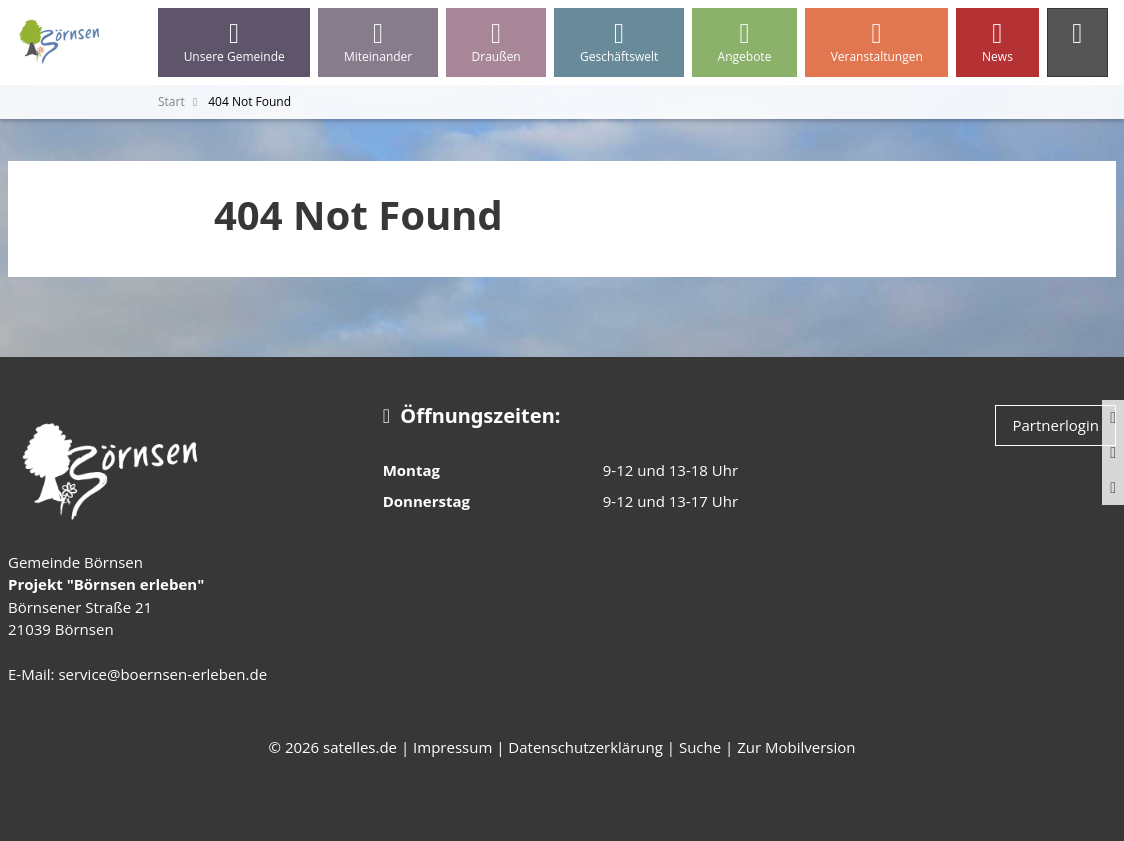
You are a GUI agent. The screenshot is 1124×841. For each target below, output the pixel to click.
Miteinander (378, 42)
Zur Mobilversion (796, 747)
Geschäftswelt (619, 42)
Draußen (496, 42)
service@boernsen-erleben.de (162, 674)
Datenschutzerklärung (585, 747)
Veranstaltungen (876, 42)
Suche (700, 747)
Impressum (452, 747)
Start (171, 101)
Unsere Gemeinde (234, 42)
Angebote (744, 42)
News (997, 42)
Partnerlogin (1055, 425)
